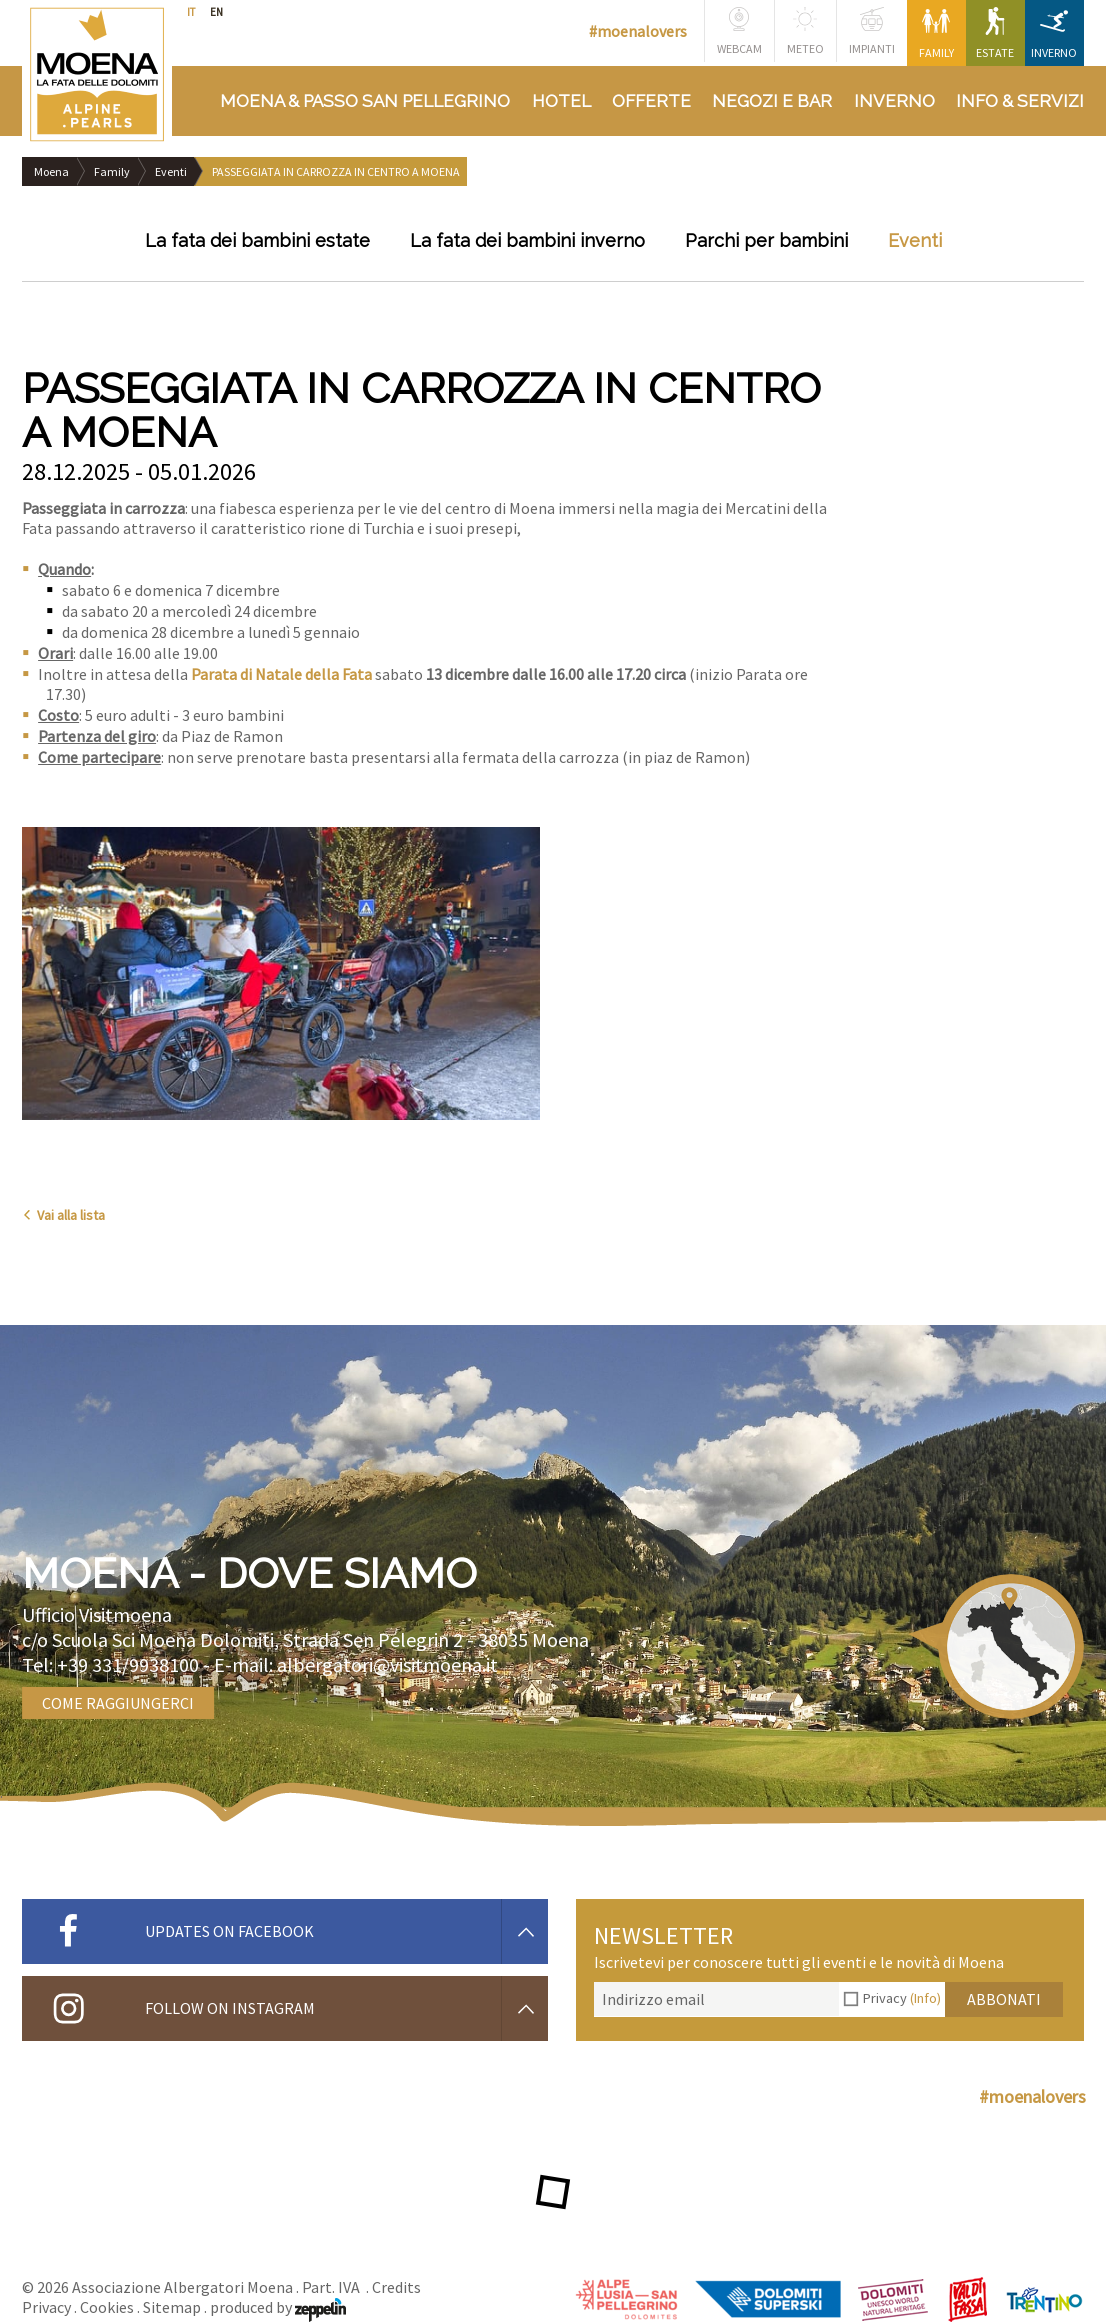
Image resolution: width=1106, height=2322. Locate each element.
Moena (51, 171)
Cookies (107, 2307)
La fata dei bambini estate (257, 240)
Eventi (171, 171)
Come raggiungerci (118, 1703)
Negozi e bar (772, 101)
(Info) (925, 1998)
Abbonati (1004, 1999)
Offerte (651, 101)
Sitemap (172, 2307)
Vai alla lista (63, 1215)
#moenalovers (638, 31)
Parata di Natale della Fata (281, 674)
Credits (396, 2287)
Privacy (902, 1998)
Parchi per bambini (766, 240)
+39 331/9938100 (128, 1664)
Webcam (739, 31)
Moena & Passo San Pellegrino (365, 101)
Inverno (1054, 33)
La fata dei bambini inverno (527, 240)
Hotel (561, 101)
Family (936, 33)
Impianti (872, 31)
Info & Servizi (1020, 101)
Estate (995, 33)
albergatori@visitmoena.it (387, 1664)
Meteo (805, 31)
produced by (278, 2307)
